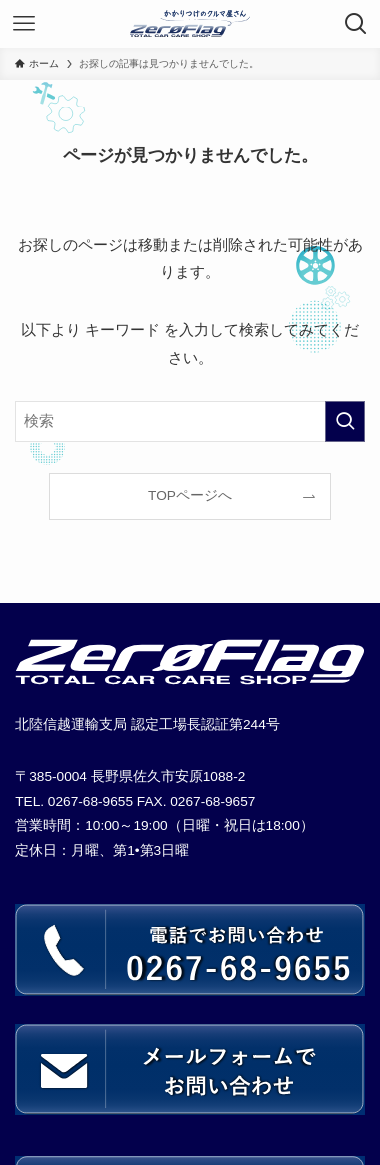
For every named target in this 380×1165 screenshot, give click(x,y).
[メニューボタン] (24, 24)
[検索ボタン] (356, 24)
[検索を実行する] (345, 421)
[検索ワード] (190, 421)
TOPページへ (190, 495)
